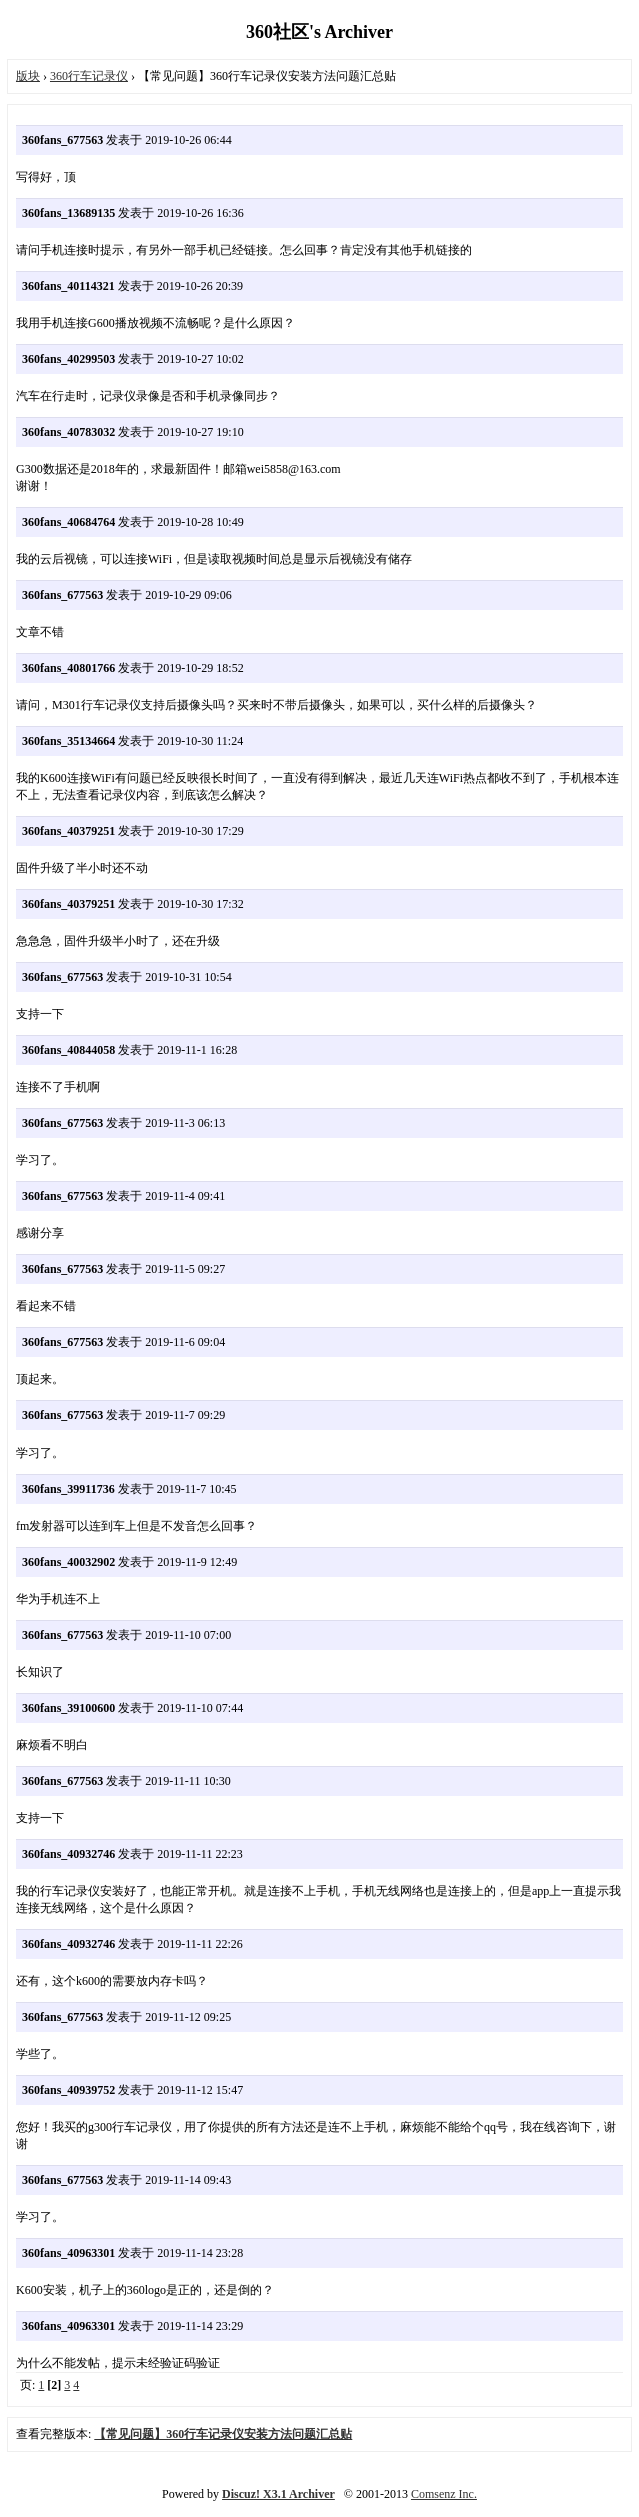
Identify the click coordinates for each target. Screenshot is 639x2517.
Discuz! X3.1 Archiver (278, 2494)
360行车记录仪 (89, 76)
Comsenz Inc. (444, 2494)
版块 (28, 76)
